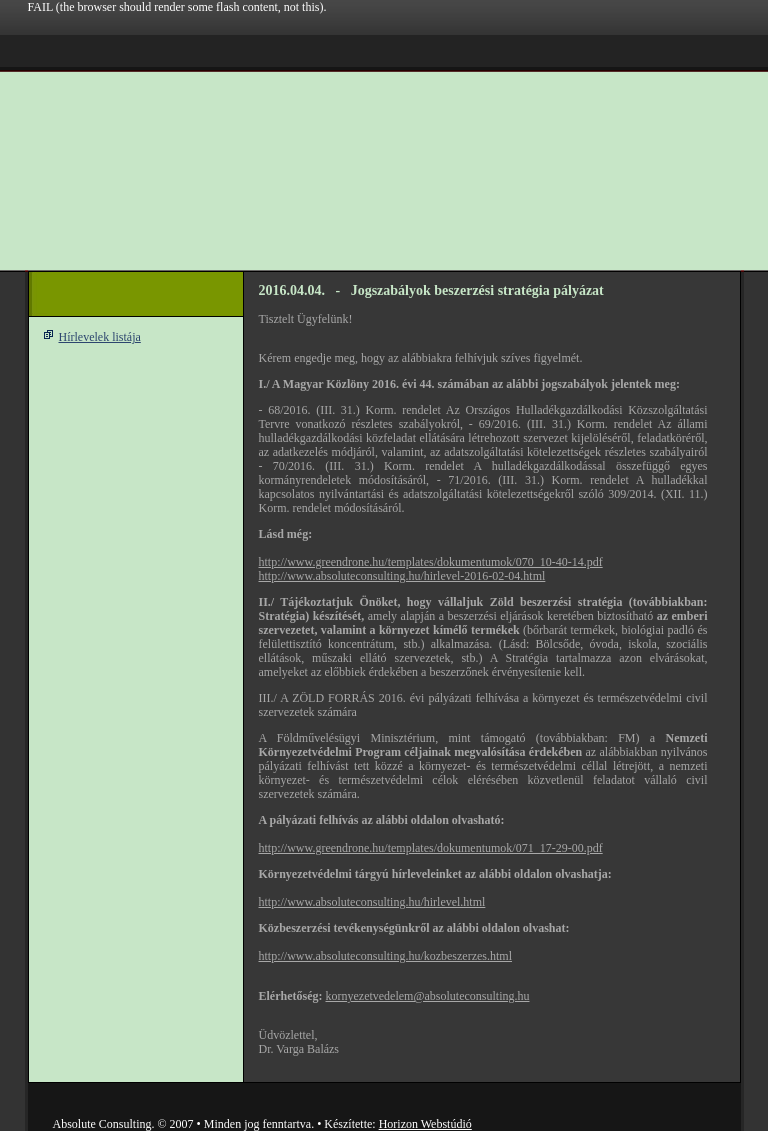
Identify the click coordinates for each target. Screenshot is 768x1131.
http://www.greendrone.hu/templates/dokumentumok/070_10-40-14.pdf (431, 562)
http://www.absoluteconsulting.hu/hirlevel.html (372, 902)
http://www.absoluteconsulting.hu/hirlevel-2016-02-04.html (402, 576)
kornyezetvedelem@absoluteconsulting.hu (427, 996)
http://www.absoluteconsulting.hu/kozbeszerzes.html (386, 956)
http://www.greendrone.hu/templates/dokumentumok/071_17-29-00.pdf (431, 848)
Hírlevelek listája (100, 337)
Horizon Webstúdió (425, 1124)
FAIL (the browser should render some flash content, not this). (177, 7)
